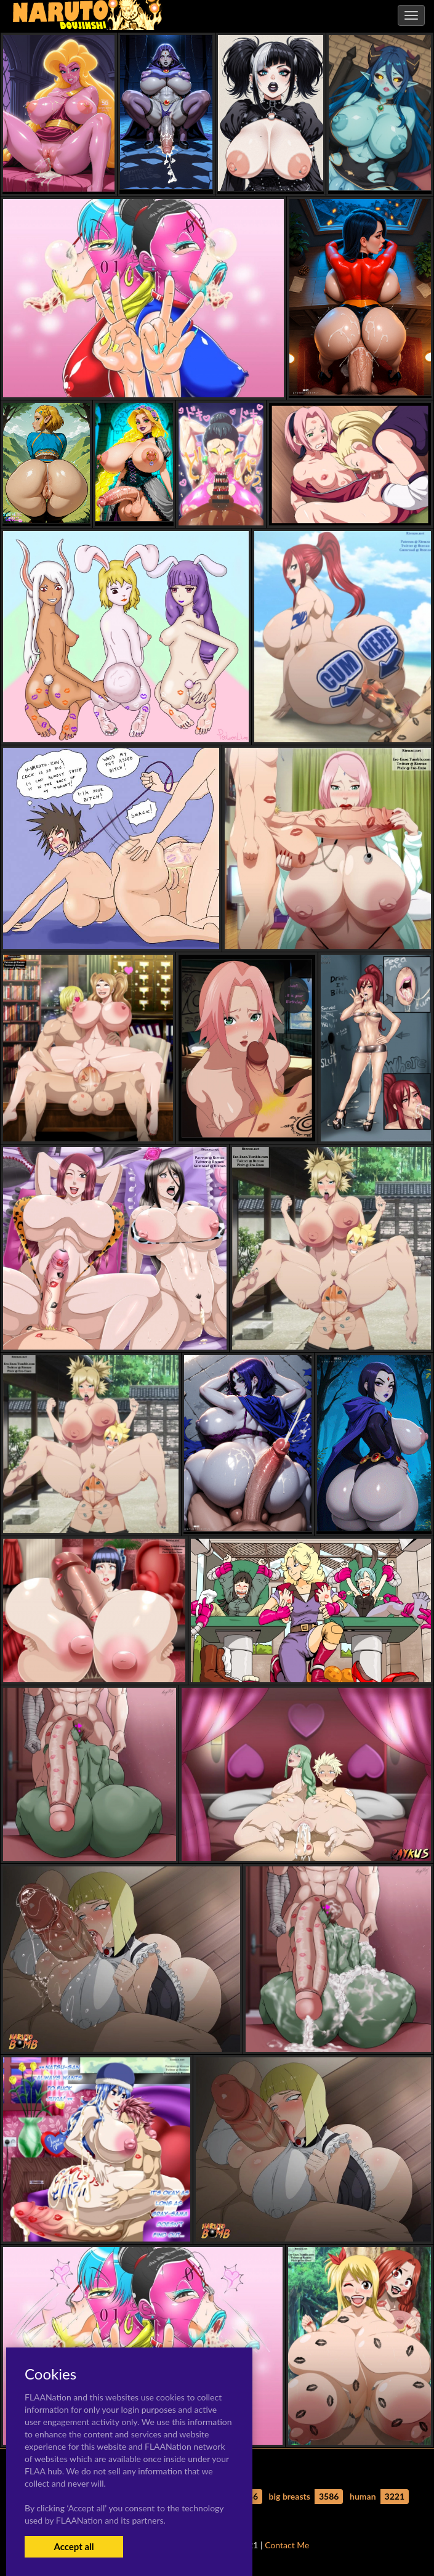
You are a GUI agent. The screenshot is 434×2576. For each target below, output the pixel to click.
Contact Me (287, 2545)
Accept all (74, 2546)
